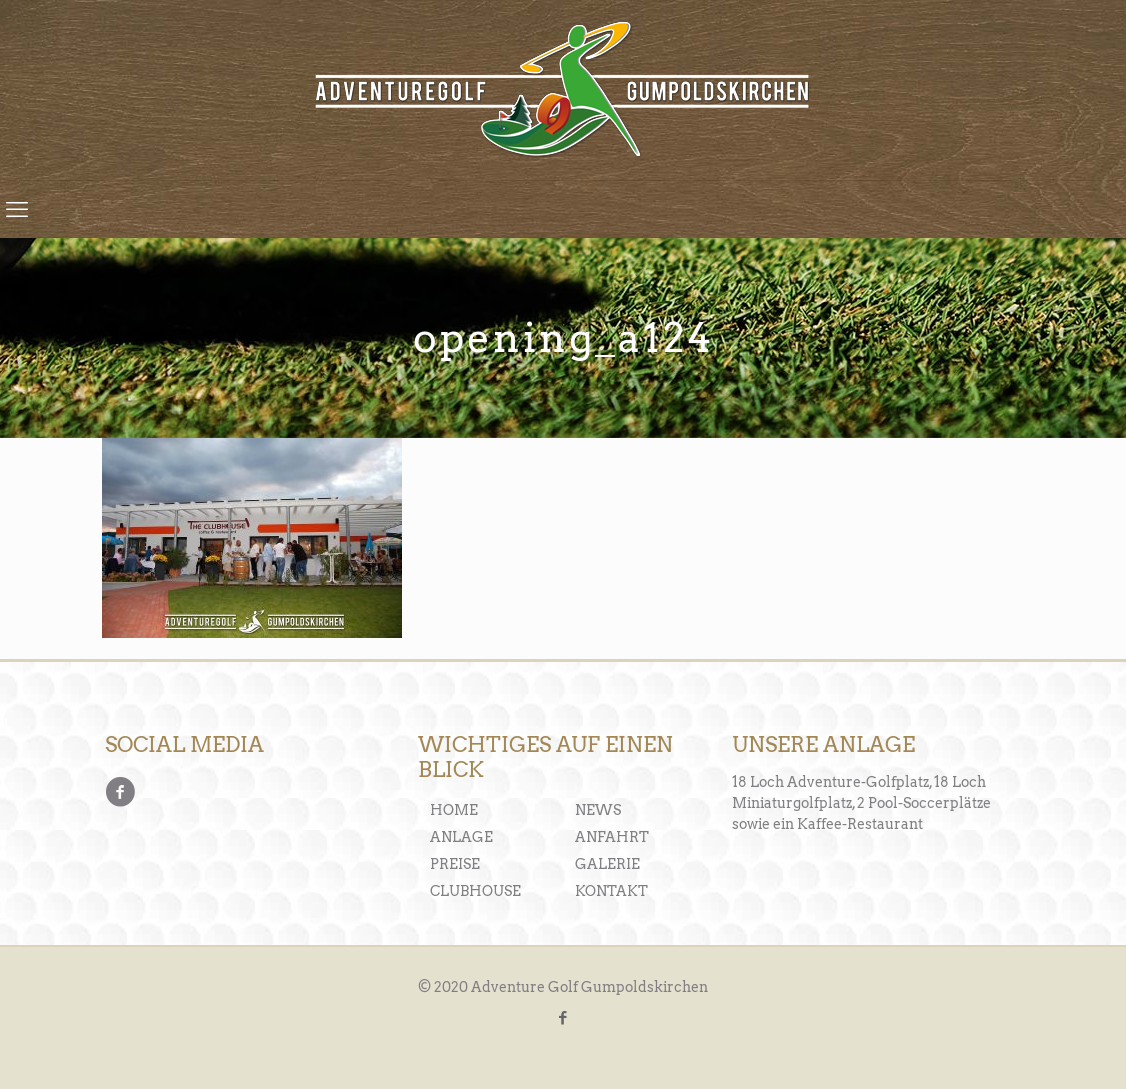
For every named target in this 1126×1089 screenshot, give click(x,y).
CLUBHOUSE (475, 891)
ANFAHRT (612, 837)
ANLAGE (461, 837)
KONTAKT (611, 891)
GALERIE (607, 864)
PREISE (455, 864)
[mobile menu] (17, 209)
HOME (454, 810)
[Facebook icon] (563, 1018)
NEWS (598, 810)
